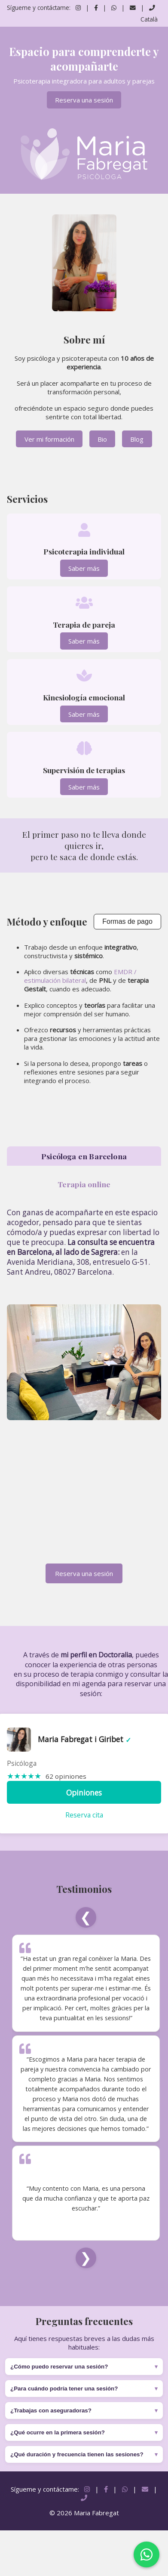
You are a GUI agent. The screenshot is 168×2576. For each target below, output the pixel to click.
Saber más (84, 568)
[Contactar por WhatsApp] (114, 7)
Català (149, 19)
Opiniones (84, 1792)
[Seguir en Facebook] (96, 7)
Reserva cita (84, 1815)
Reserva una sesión (84, 100)
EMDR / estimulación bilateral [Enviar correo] (80, 976)
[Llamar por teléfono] (152, 7)
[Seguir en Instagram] (78, 7)
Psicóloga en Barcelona (84, 1156)
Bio (102, 439)
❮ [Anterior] (86, 1917)
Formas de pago (127, 921)
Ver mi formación (49, 439)
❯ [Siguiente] (86, 2258)
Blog (137, 439)
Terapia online (84, 1184)
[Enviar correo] (133, 7)
